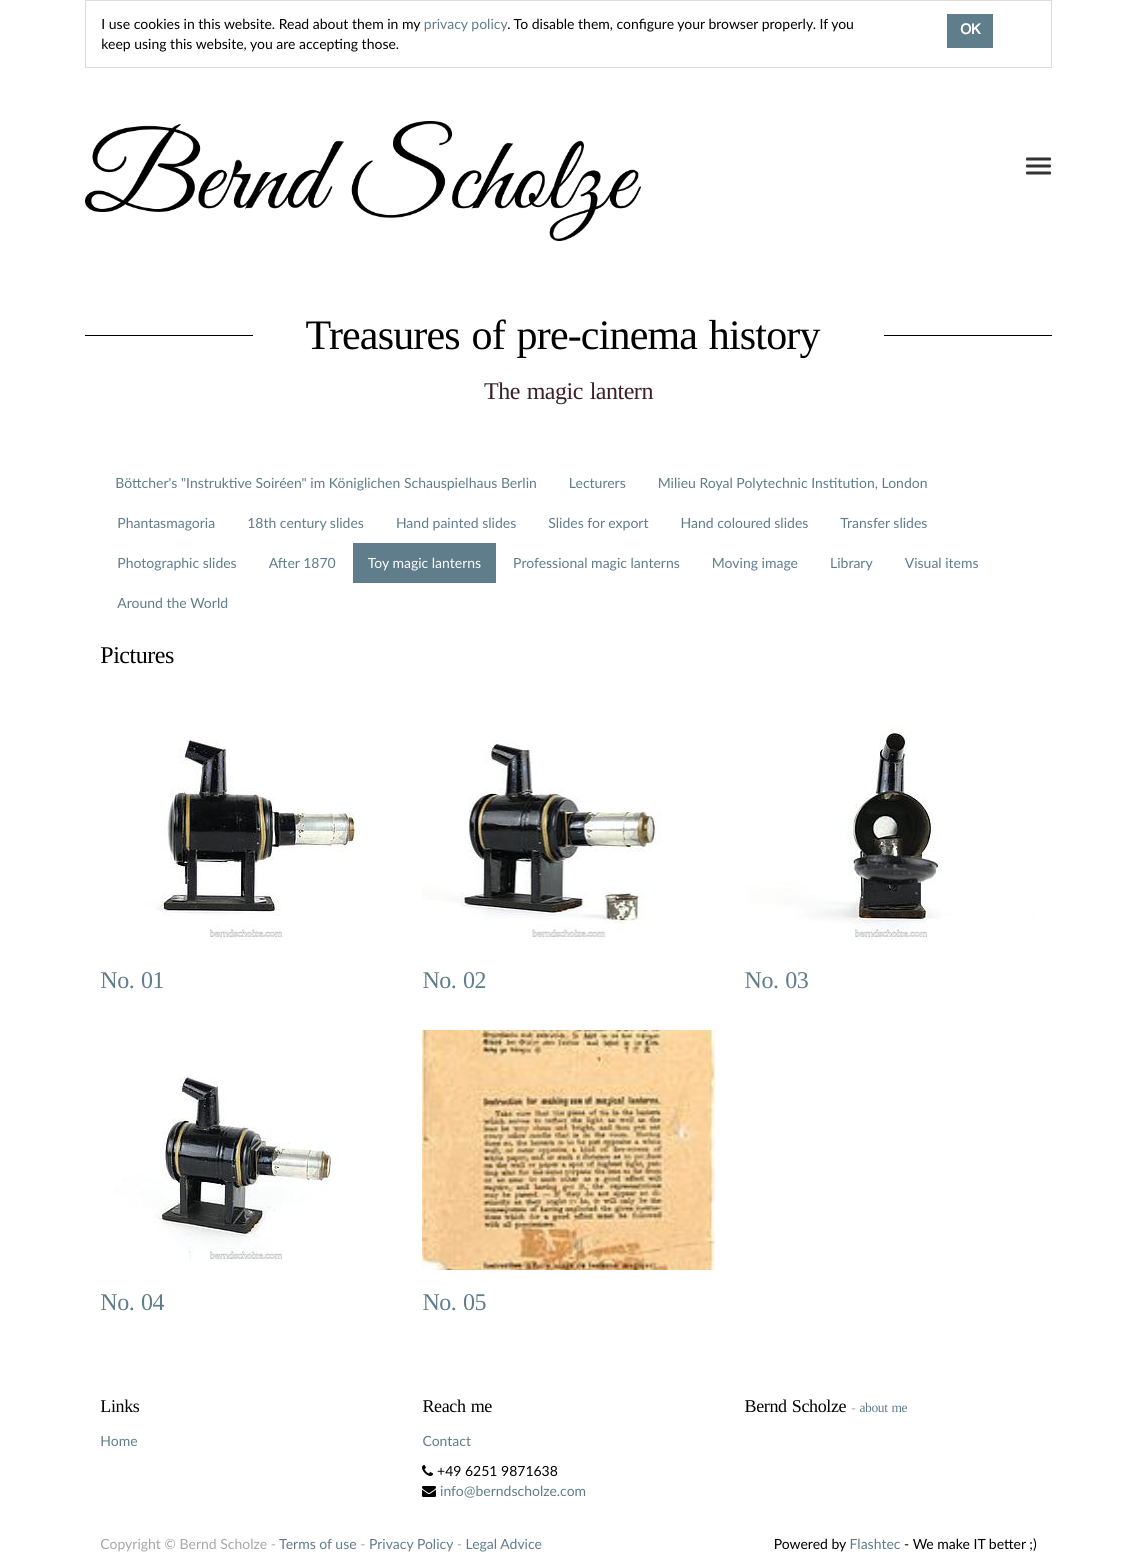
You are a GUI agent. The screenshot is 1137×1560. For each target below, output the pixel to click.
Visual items (942, 562)
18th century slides (305, 522)
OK (970, 31)
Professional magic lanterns (596, 562)
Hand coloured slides (744, 522)
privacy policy (465, 23)
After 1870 (302, 562)
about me (883, 1407)
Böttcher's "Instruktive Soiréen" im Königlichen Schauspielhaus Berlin (326, 482)
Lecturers (597, 482)
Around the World (172, 602)
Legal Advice (503, 1543)
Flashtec (875, 1543)
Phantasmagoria (166, 522)
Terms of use (317, 1543)
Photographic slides (176, 562)
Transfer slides (883, 522)
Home (118, 1440)
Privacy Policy (411, 1543)
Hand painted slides (456, 522)
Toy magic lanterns (424, 562)
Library (851, 562)
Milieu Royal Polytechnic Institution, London (793, 482)
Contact (446, 1440)
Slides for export (598, 522)
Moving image (755, 562)
